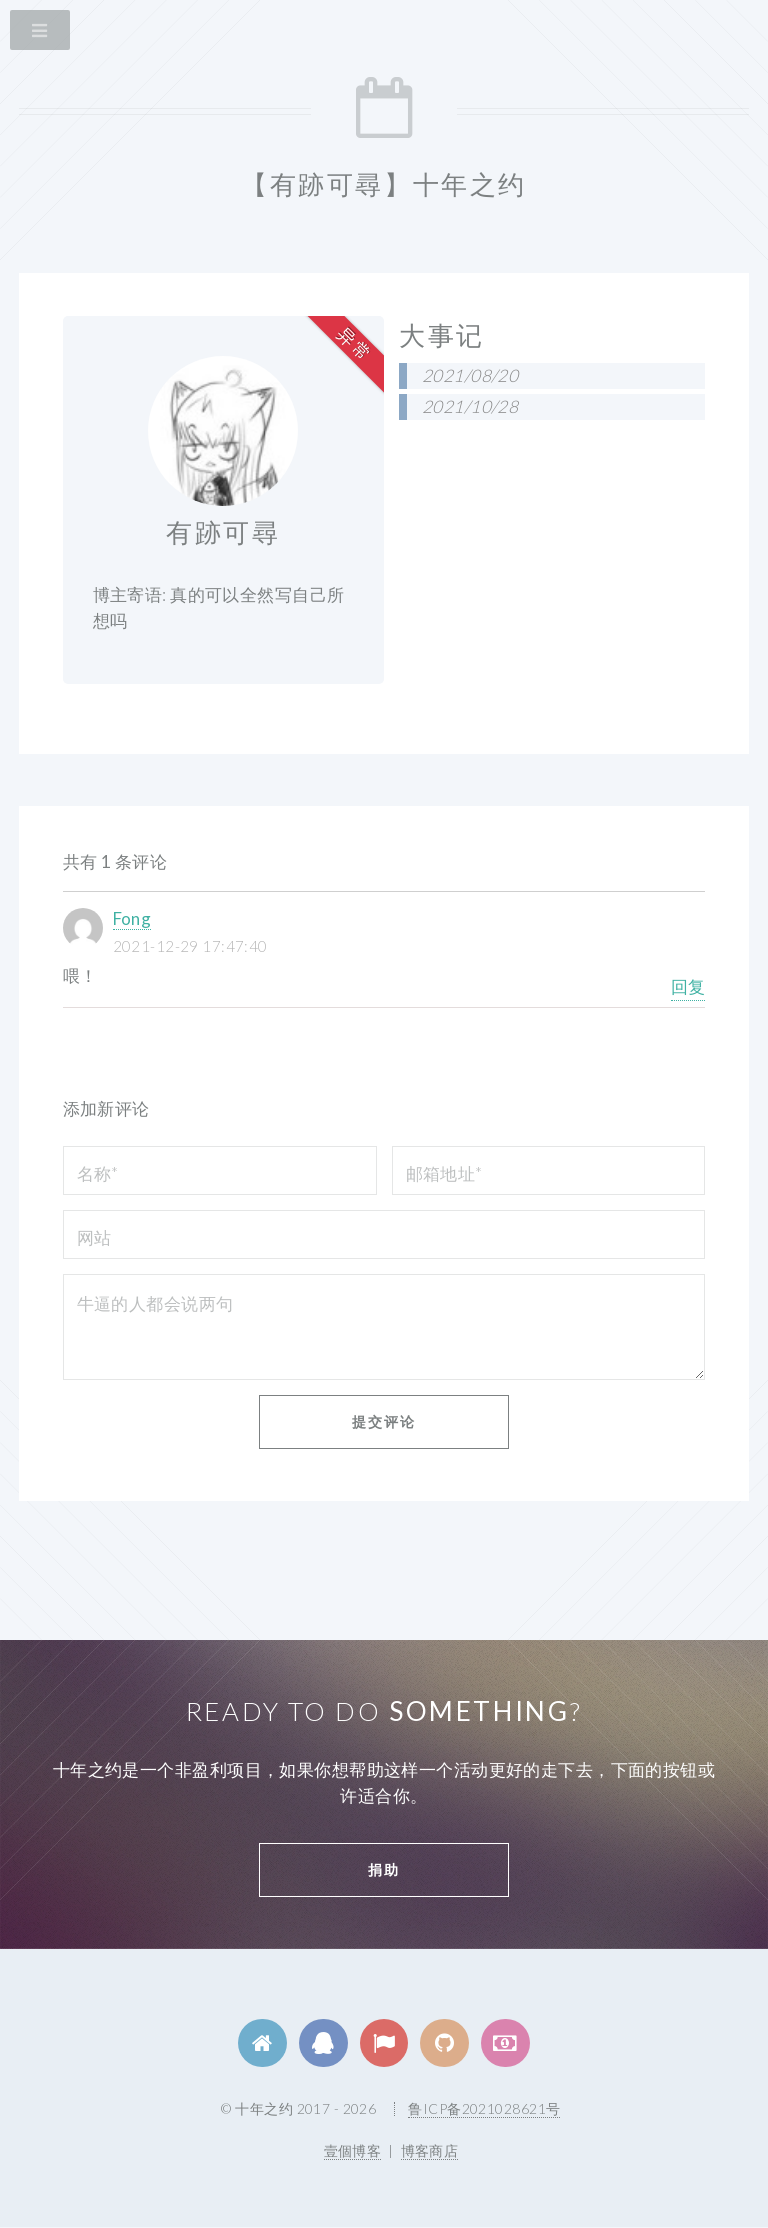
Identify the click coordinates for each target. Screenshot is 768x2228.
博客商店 (430, 2150)
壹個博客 (353, 2150)
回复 (688, 986)
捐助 (384, 1869)
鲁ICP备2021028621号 (484, 2108)
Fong (132, 918)
